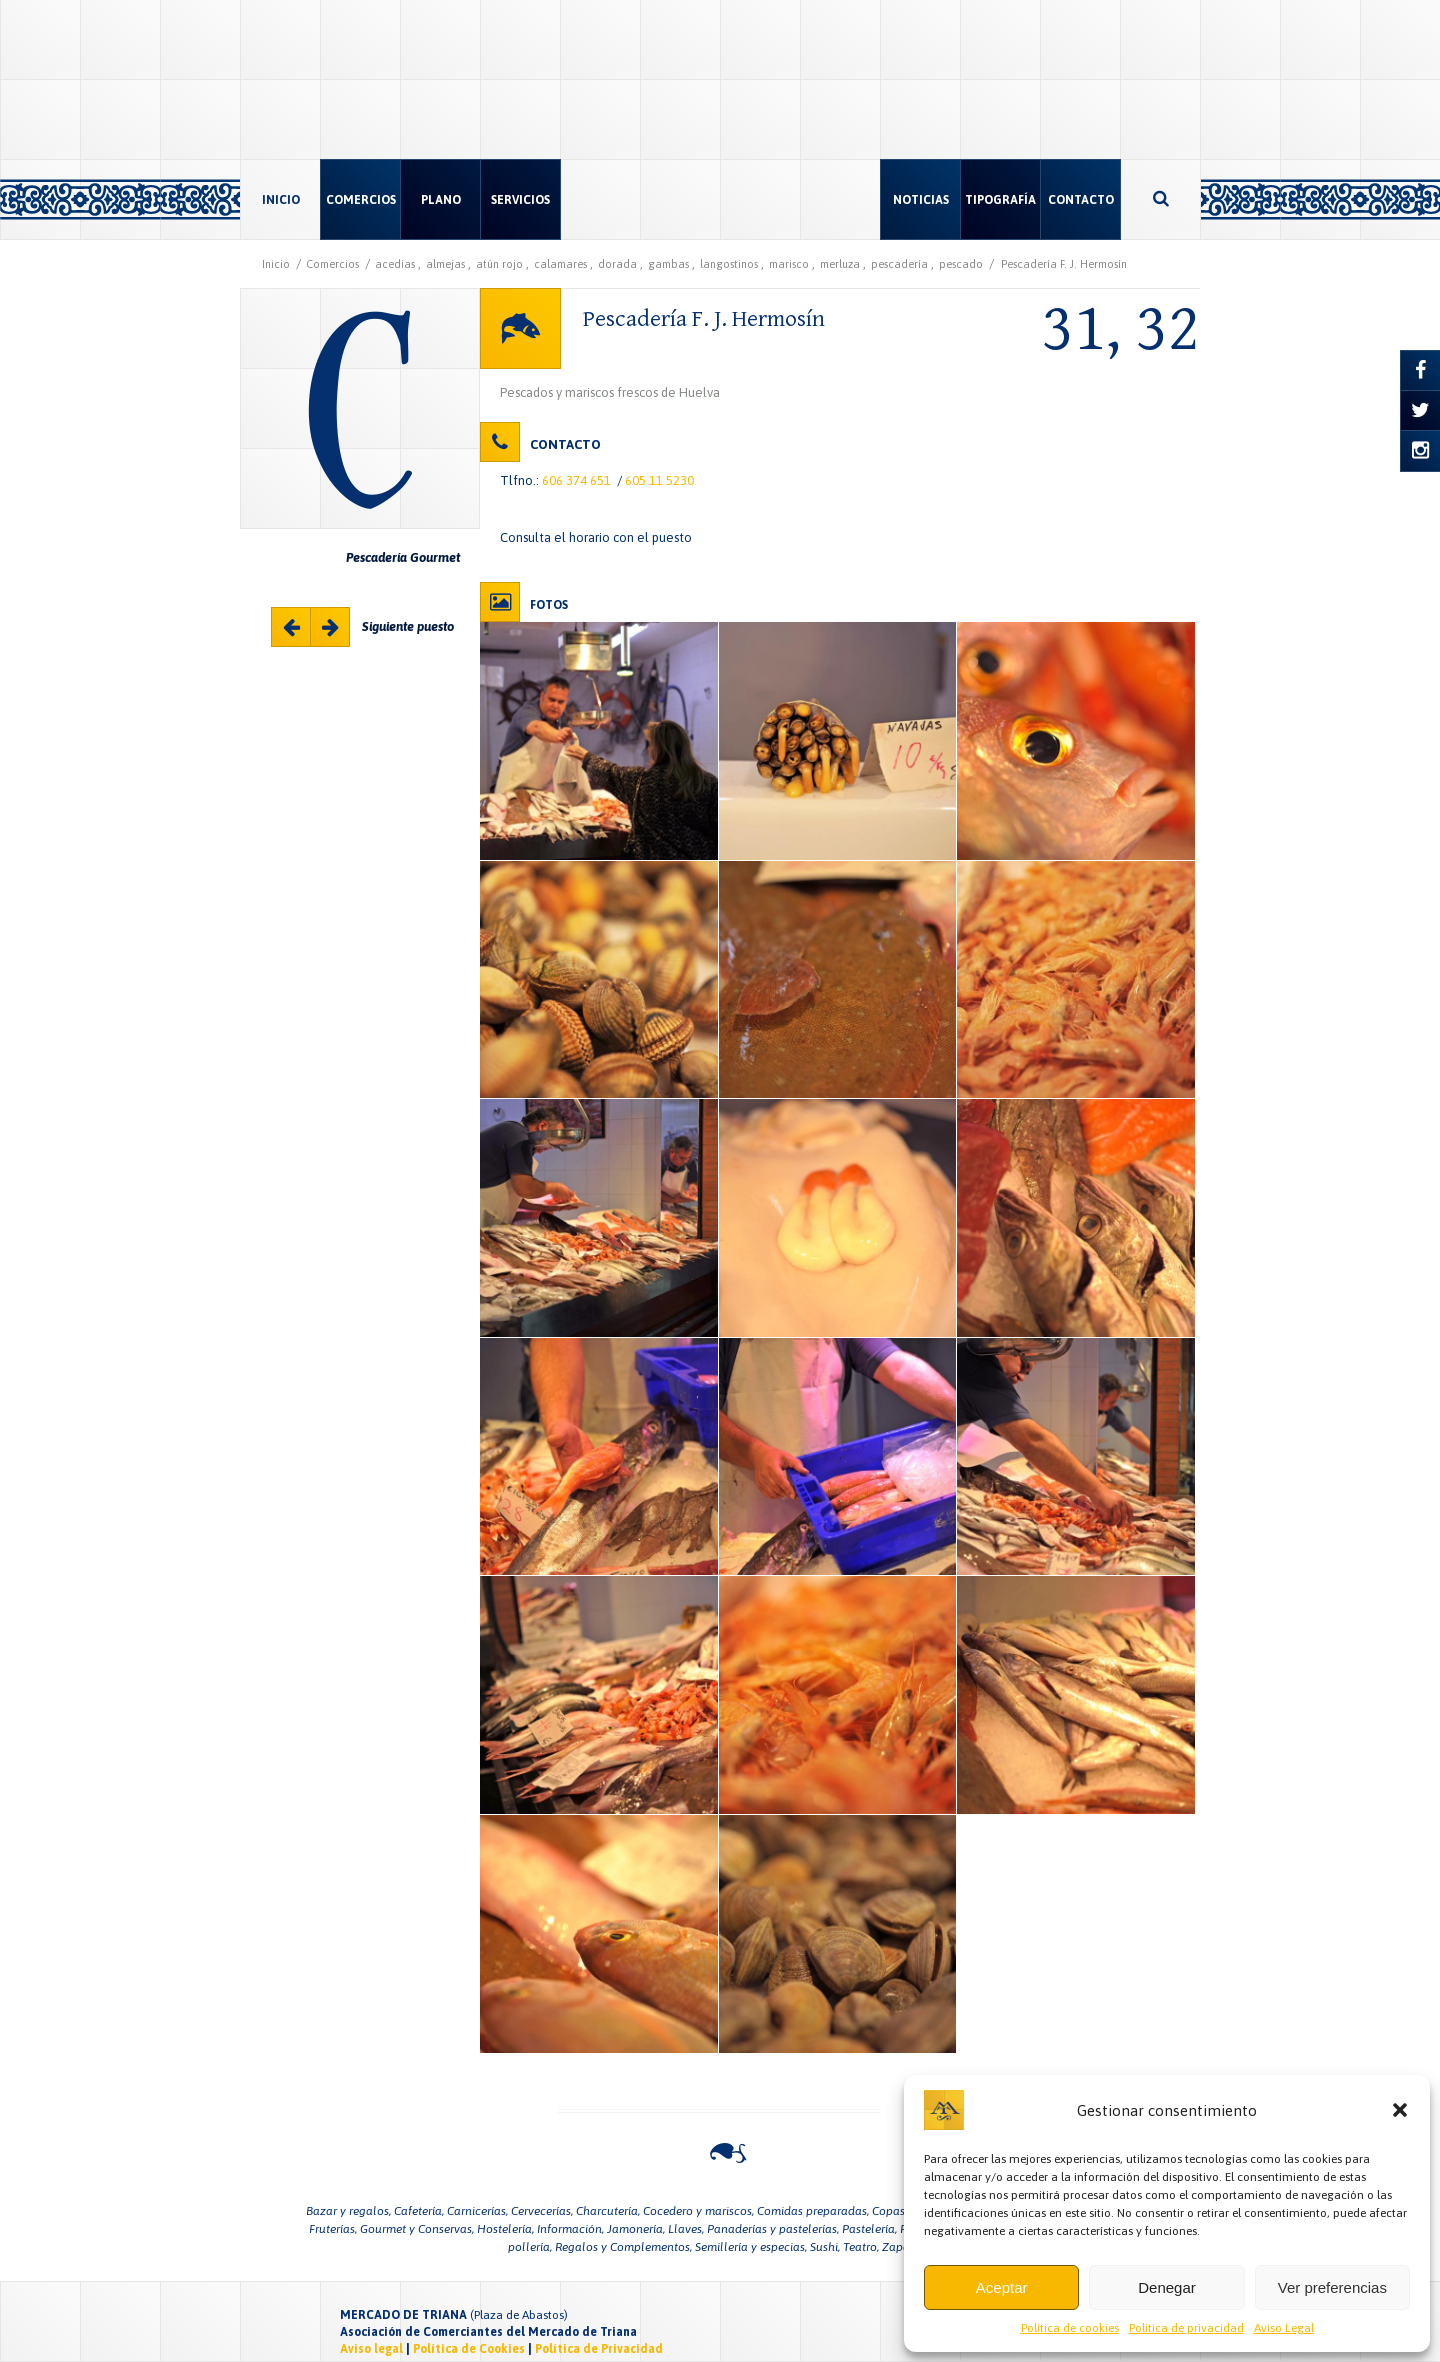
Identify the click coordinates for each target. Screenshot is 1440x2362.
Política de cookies (1070, 2328)
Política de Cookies (469, 2349)
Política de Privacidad (599, 2349)
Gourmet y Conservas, (417, 2229)
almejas (445, 264)
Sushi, (825, 2247)
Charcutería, (608, 2211)
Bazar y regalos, (348, 2211)
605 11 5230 (659, 480)
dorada (617, 264)
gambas (668, 264)
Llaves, (686, 2229)
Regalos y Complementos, (623, 2247)
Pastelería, (869, 2229)
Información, (570, 2229)
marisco (789, 264)
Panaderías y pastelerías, (773, 2229)
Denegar (1167, 2287)
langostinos (729, 264)
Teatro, (861, 2247)
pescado (961, 264)
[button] (1400, 2110)
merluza (840, 264)
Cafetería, (419, 2211)
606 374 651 (576, 480)
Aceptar (1002, 2287)
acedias (395, 264)
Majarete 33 (331, 628)
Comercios (332, 264)
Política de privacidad (1186, 2328)
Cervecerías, (542, 2211)
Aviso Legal (1284, 2328)
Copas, (889, 2211)
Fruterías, (333, 2229)
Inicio (276, 264)
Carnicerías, (477, 2211)
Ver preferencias (1332, 2287)
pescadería (899, 264)
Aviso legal (371, 2349)
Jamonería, (636, 2229)
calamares (560, 264)
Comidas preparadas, (813, 2211)
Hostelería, (505, 2229)
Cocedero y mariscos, (698, 2211)
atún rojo (499, 264)
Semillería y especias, (751, 2247)
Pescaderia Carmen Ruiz (292, 628)
